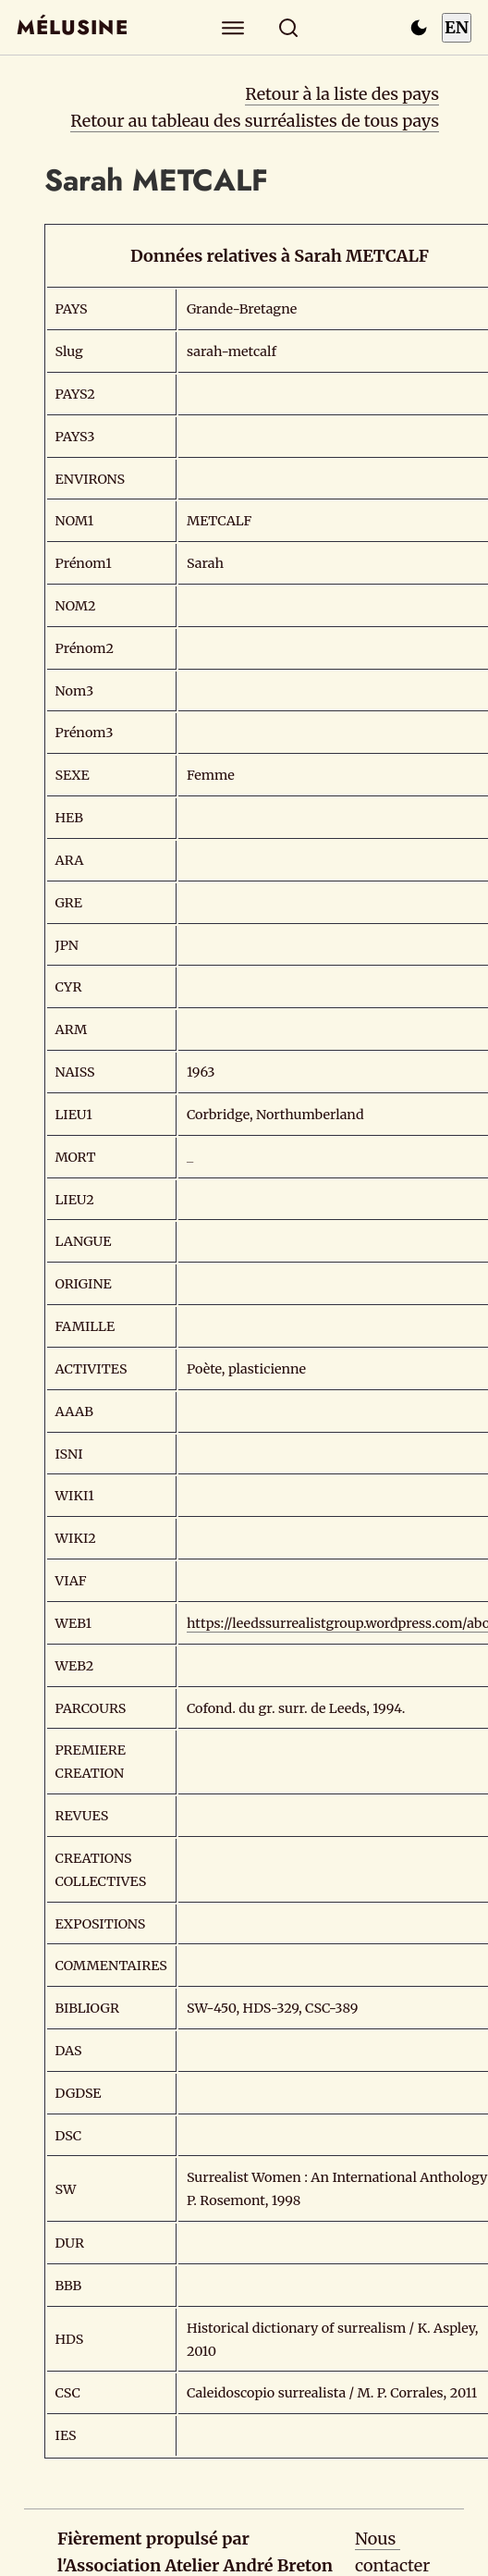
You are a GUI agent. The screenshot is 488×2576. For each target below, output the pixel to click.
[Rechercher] (289, 27)
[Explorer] (233, 27)
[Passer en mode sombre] (418, 28)
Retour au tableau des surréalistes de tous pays (254, 120)
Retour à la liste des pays (342, 94)
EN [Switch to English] (457, 27)
